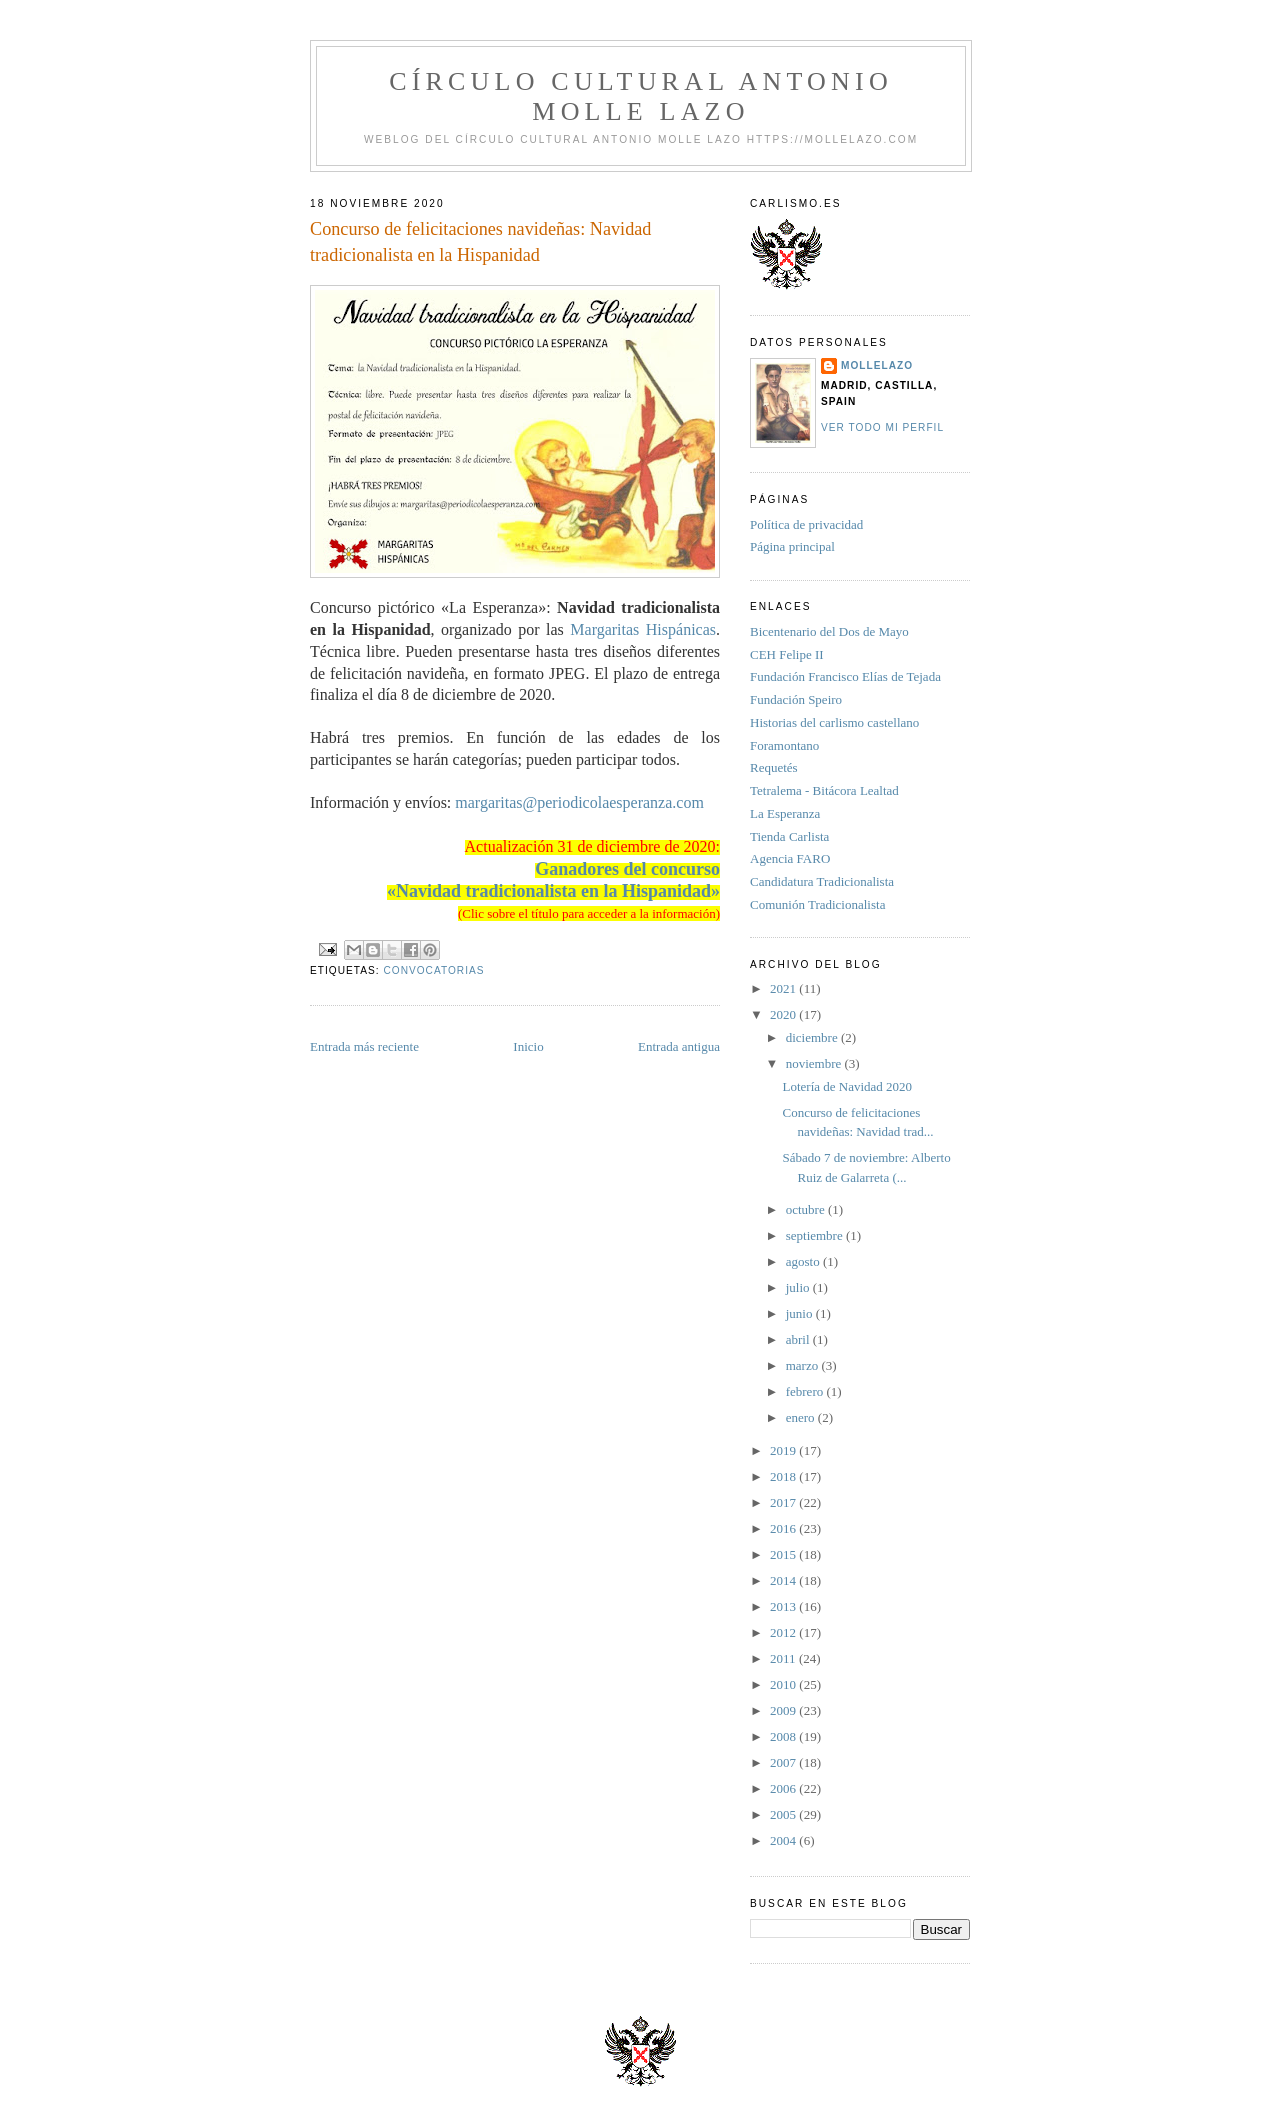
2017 (784, 1502)
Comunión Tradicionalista (817, 904)
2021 (784, 988)
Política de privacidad (806, 524)
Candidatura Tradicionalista (822, 881)
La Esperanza (785, 813)
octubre (807, 1209)
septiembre (816, 1235)
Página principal (792, 546)
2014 (784, 1580)
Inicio (528, 1046)
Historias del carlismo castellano (834, 722)
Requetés (774, 767)
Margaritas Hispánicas (643, 629)
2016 (784, 1528)
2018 (784, 1476)
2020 (784, 1014)
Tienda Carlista (789, 836)
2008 (784, 1736)
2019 (784, 1450)
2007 (784, 1762)
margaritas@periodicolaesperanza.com (579, 802)
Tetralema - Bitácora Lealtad (824, 790)
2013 (784, 1606)
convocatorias (433, 970)
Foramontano (784, 745)
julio (799, 1287)
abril (799, 1339)
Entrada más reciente (364, 1046)
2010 (784, 1684)
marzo (804, 1365)
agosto (804, 1261)
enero (802, 1417)
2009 (784, 1710)
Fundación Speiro (796, 699)
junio (801, 1313)
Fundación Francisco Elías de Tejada (845, 676)
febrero (806, 1391)
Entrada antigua (679, 1046)
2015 (784, 1554)
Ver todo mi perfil (882, 427)
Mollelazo (877, 365)
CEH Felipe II (787, 654)
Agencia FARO (790, 858)
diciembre (813, 1037)
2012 (784, 1632)
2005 (784, 1814)
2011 (784, 1658)
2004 (784, 1840)
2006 (784, 1788)
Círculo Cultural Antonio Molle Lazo (641, 96)
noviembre (815, 1063)
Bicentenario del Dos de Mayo (829, 631)
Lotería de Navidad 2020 (847, 1086)
